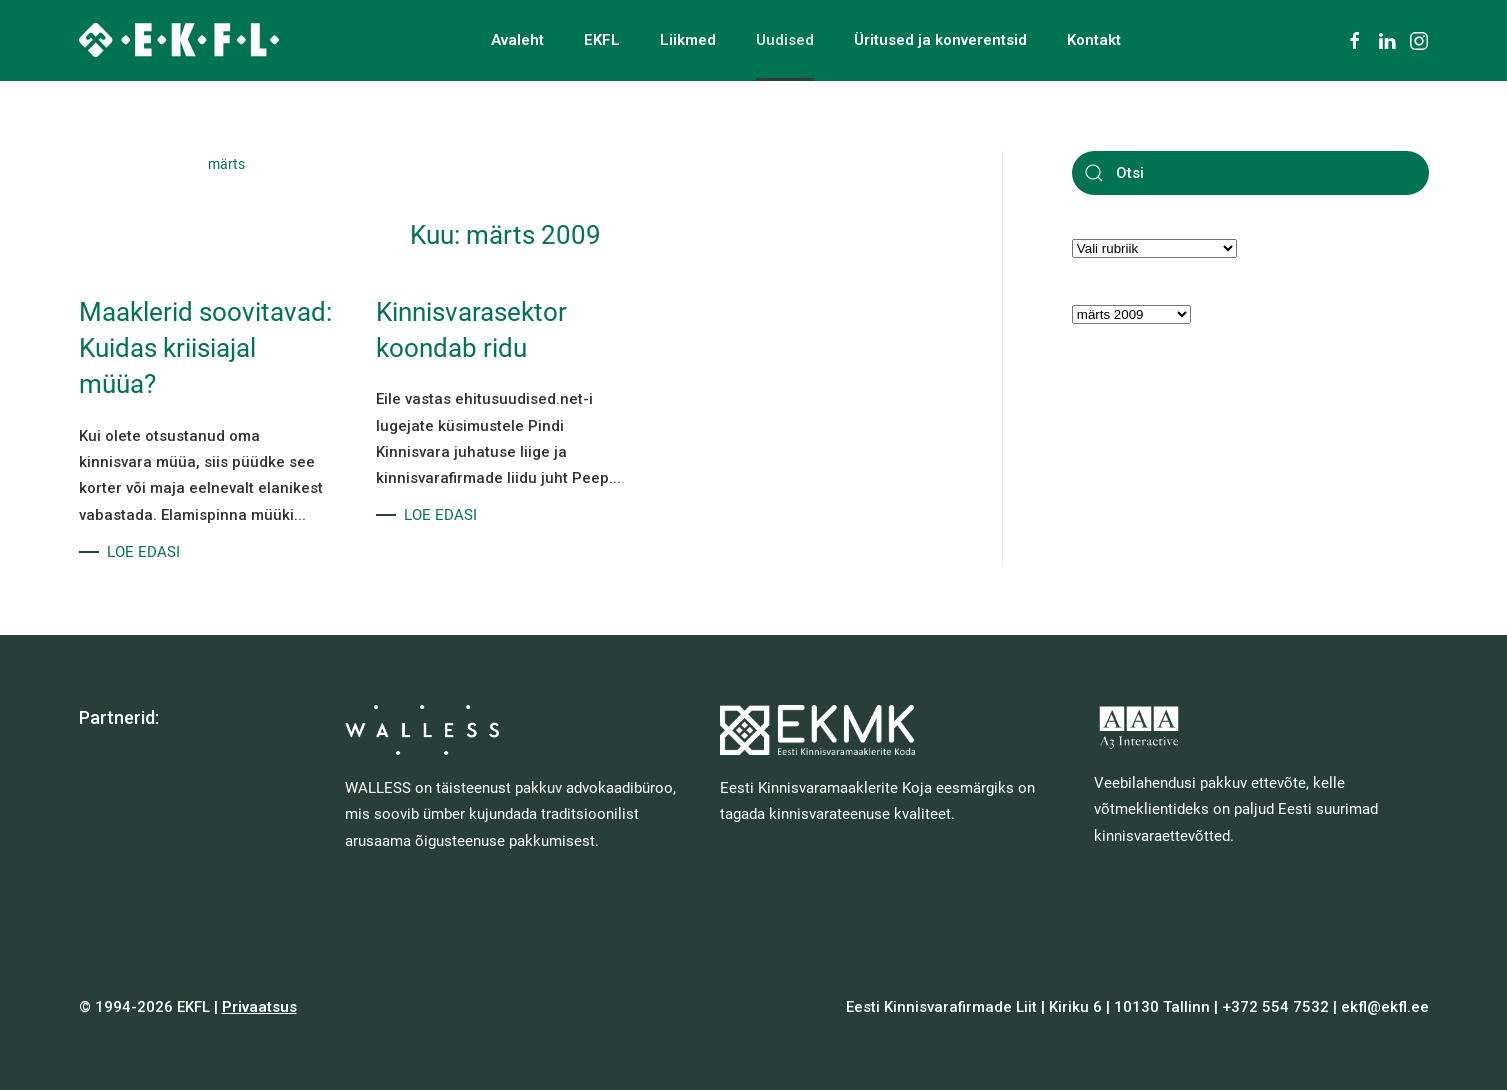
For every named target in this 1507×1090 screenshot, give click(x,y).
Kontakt (1094, 40)
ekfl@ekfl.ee (1385, 1007)
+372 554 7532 (1275, 1007)
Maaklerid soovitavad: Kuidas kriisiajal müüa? (205, 348)
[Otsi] (1250, 173)
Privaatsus (259, 1007)
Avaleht (517, 40)
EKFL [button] (602, 40)
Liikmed (688, 40)
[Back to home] (179, 40)
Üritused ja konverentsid (940, 40)
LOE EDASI (143, 552)
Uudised (785, 40)
